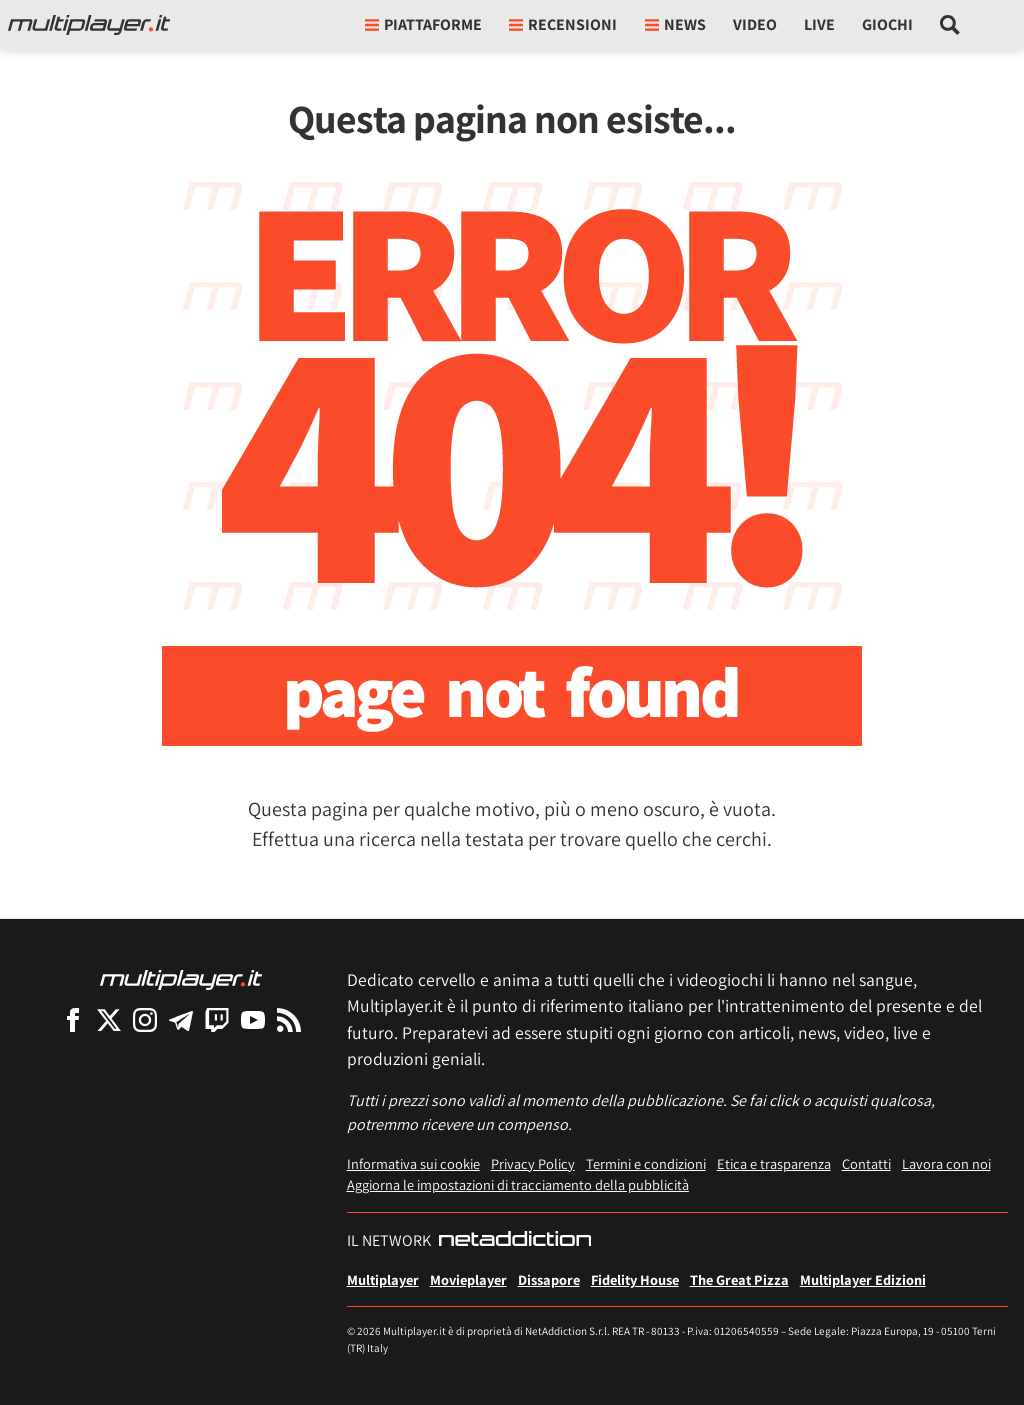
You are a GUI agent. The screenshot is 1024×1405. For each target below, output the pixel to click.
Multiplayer (383, 1279)
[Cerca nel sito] (950, 25)
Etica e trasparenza (774, 1163)
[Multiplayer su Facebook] (73, 1019)
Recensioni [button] (563, 24)
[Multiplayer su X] (109, 1019)
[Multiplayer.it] (89, 25)
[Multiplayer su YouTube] (253, 1019)
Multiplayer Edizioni (863, 1279)
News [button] (675, 24)
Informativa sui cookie (413, 1163)
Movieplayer (468, 1279)
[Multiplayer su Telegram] (181, 1019)
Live (819, 24)
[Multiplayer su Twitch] (217, 1019)
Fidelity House (635, 1279)
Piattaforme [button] (423, 24)
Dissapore (549, 1279)
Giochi (887, 24)
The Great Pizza (739, 1279)
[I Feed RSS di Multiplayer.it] (289, 1019)
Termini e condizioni (646, 1163)
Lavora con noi (946, 1163)
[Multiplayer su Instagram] (145, 1019)
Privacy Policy (533, 1163)
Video (755, 24)
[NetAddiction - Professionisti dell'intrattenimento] (515, 1241)
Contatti (866, 1163)
